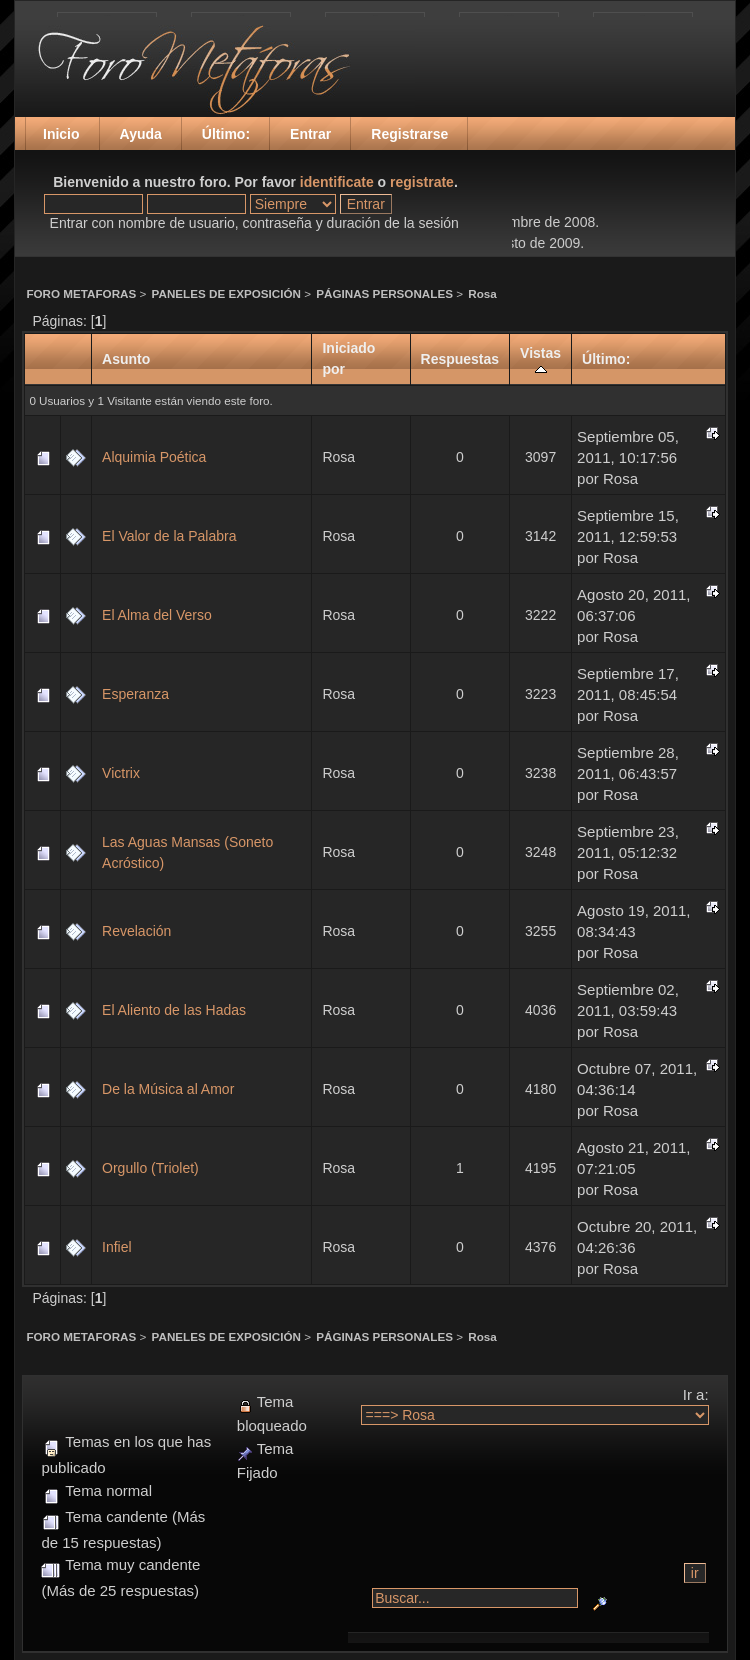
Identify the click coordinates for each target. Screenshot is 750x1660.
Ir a (694, 1394)
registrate (422, 182)
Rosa (482, 293)
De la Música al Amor (168, 1089)
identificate (337, 182)
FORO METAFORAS (81, 293)
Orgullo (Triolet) (150, 1168)
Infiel (117, 1247)
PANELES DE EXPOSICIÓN (226, 293)
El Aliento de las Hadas (174, 1010)
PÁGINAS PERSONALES (384, 293)
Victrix (121, 773)
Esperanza (135, 694)
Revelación (136, 931)
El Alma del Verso (157, 615)
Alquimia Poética (154, 457)
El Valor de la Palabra (169, 536)
